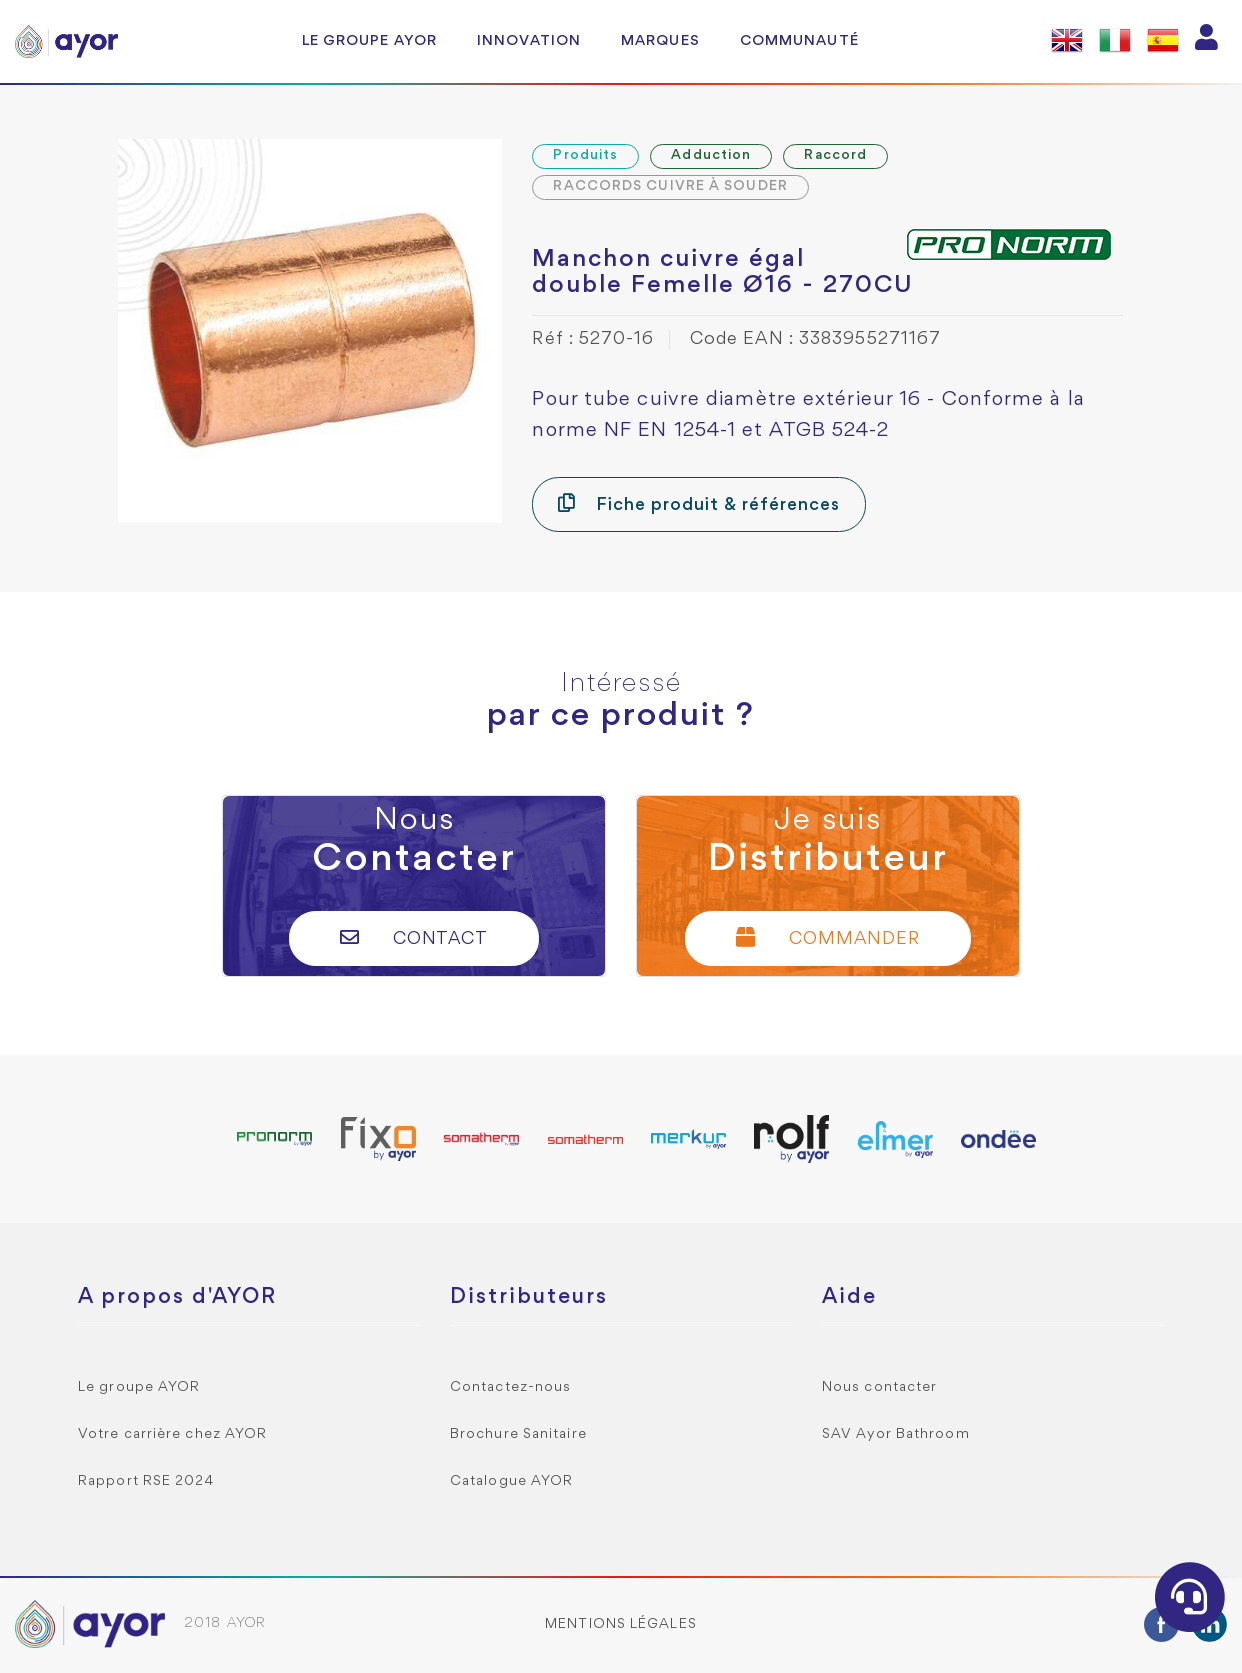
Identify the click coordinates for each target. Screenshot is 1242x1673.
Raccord (835, 155)
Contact (414, 937)
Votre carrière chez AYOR (172, 1434)
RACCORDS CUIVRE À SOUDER (670, 186)
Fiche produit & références (698, 503)
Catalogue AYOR (511, 1481)
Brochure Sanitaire (518, 1434)
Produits (585, 155)
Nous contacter (879, 1387)
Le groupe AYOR (369, 41)
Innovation (529, 41)
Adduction (711, 155)
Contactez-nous (510, 1387)
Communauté (799, 41)
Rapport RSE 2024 (146, 1481)
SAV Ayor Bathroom (896, 1434)
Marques (660, 41)
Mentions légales (621, 1624)
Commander (828, 937)
